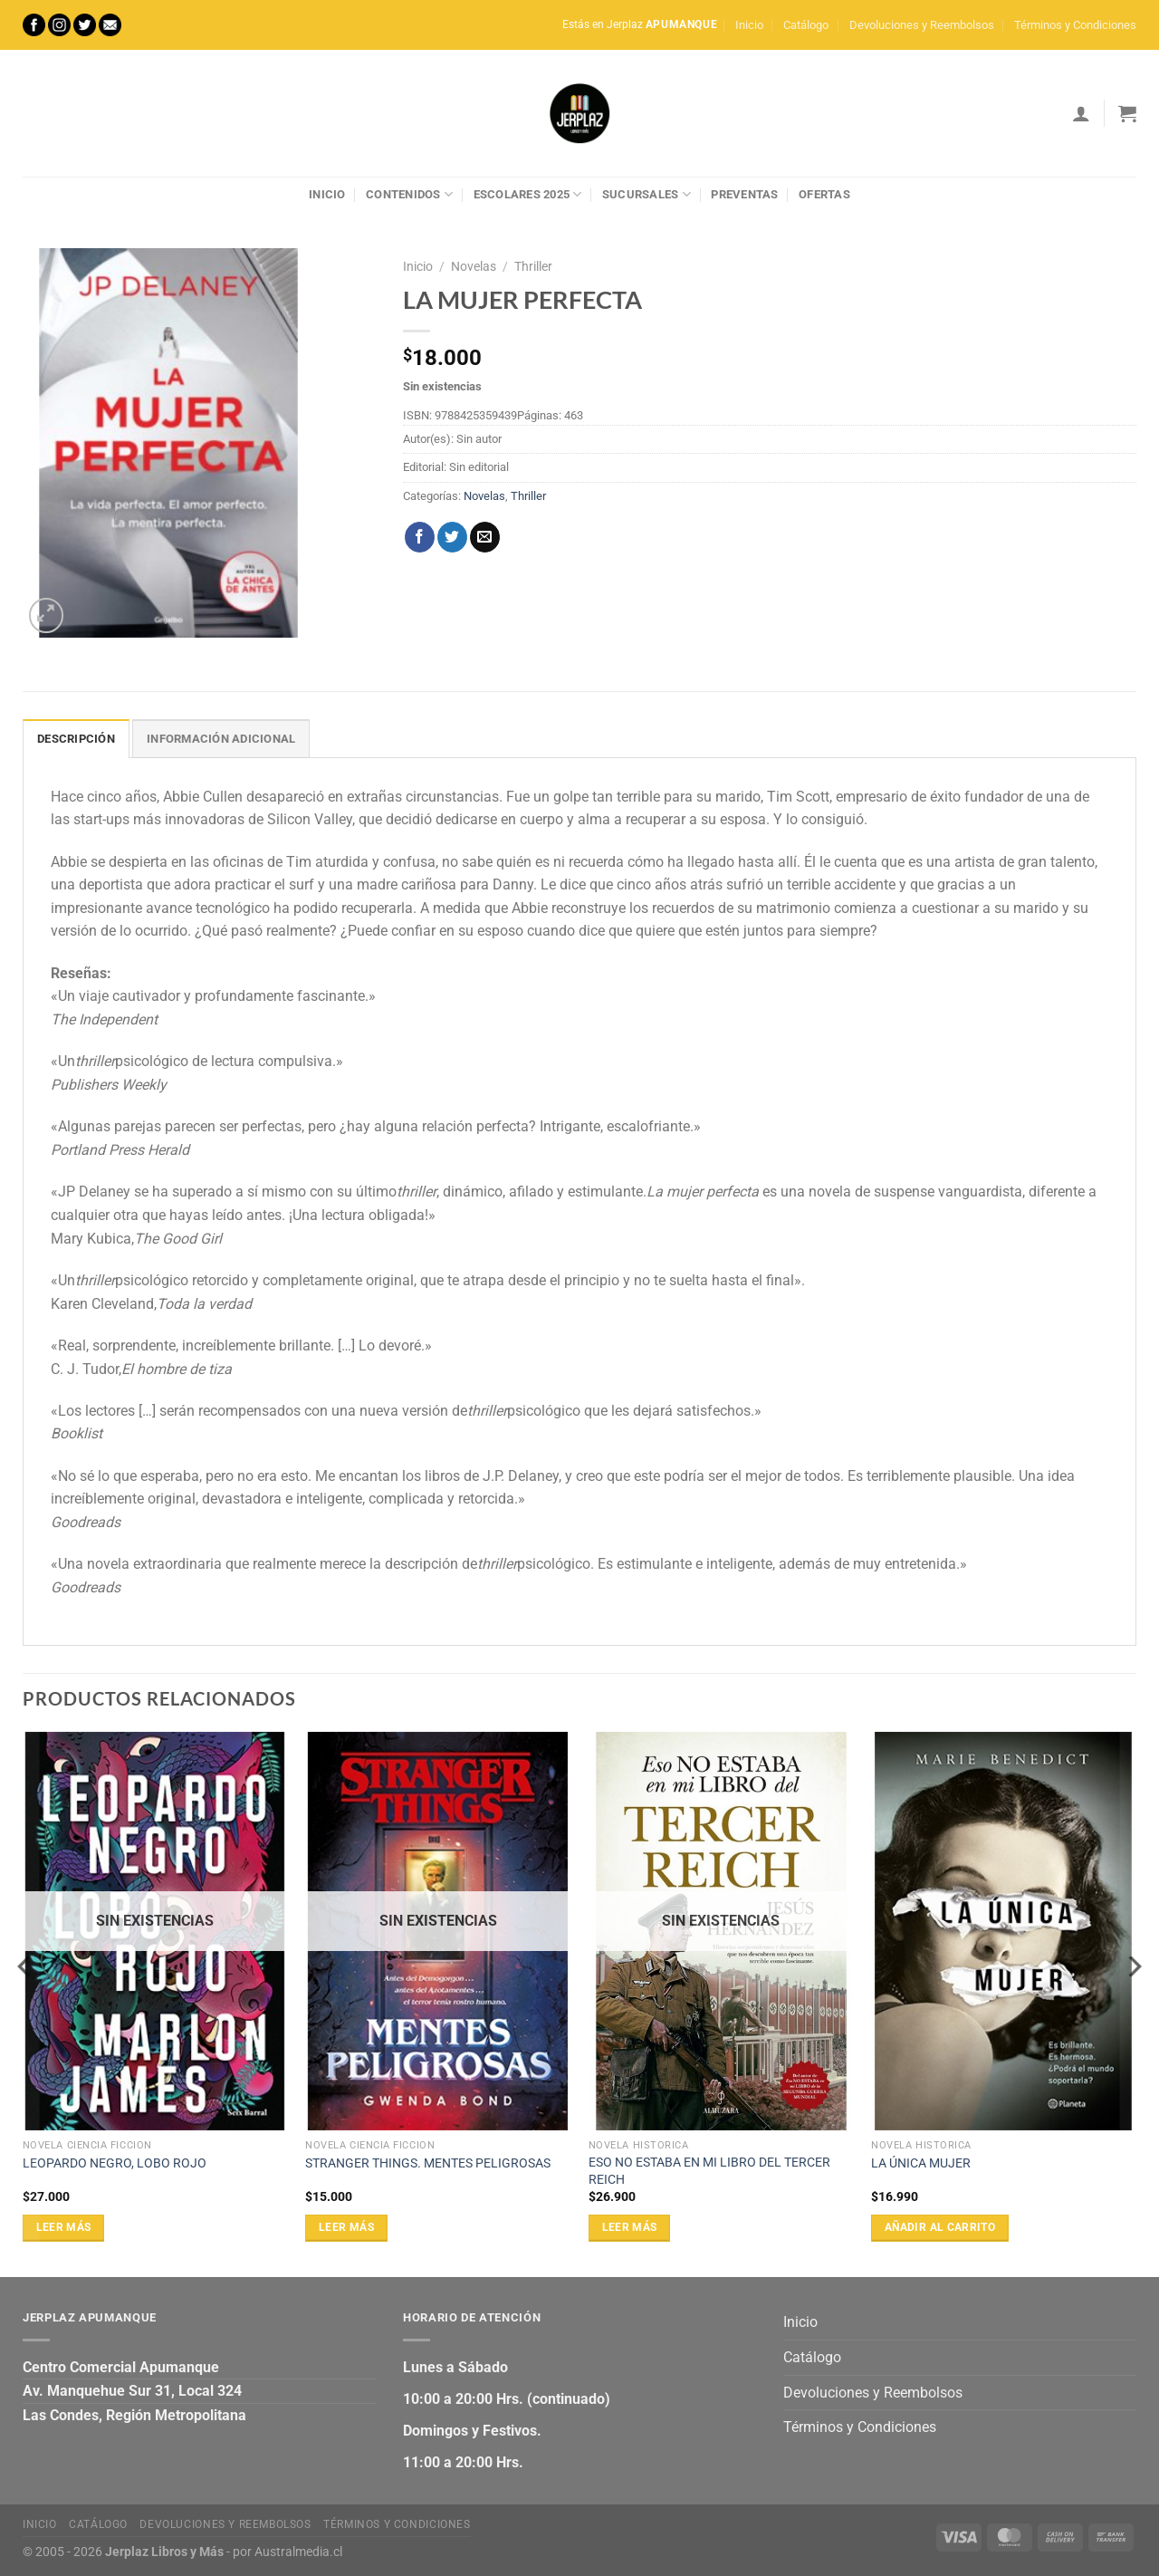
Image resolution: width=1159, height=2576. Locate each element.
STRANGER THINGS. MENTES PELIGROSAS (428, 2163)
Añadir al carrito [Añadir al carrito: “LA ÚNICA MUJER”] (940, 2227)
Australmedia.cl (298, 2552)
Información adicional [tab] (221, 738)
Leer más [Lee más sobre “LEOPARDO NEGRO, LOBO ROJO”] (63, 2227)
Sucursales (646, 194)
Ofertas (824, 194)
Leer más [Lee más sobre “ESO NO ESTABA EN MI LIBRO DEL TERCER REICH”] (629, 2227)
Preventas (744, 194)
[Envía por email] (485, 537)
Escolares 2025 (528, 194)
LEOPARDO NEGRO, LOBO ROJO (114, 2163)
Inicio (749, 25)
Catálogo (806, 25)
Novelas (473, 266)
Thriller (533, 266)
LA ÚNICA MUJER (921, 2163)
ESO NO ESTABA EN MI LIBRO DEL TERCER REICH (709, 2171)
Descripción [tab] (76, 738)
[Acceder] (1081, 113)
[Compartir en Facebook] (420, 537)
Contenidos (409, 194)
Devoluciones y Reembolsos (921, 25)
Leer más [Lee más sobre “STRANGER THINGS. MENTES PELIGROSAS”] (346, 2227)
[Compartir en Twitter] (452, 537)
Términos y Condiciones (1075, 25)
